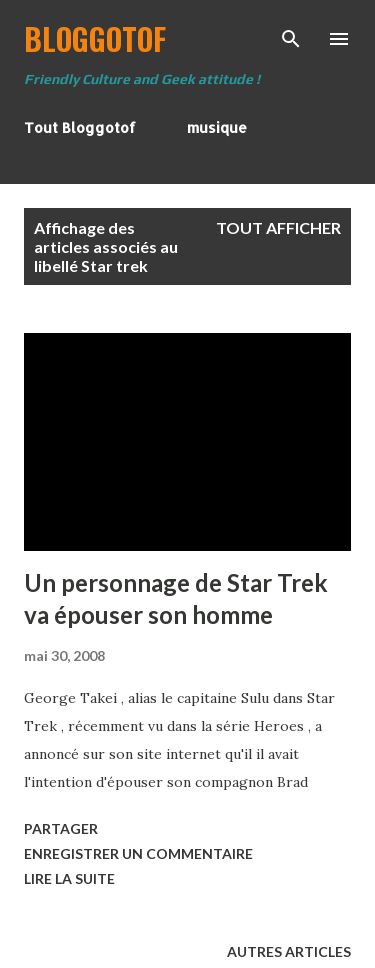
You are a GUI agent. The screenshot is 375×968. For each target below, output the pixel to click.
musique (217, 127)
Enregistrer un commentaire (138, 853)
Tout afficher (278, 227)
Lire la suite (69, 878)
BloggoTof (95, 38)
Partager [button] (61, 828)
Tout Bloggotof (80, 127)
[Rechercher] (291, 36)
